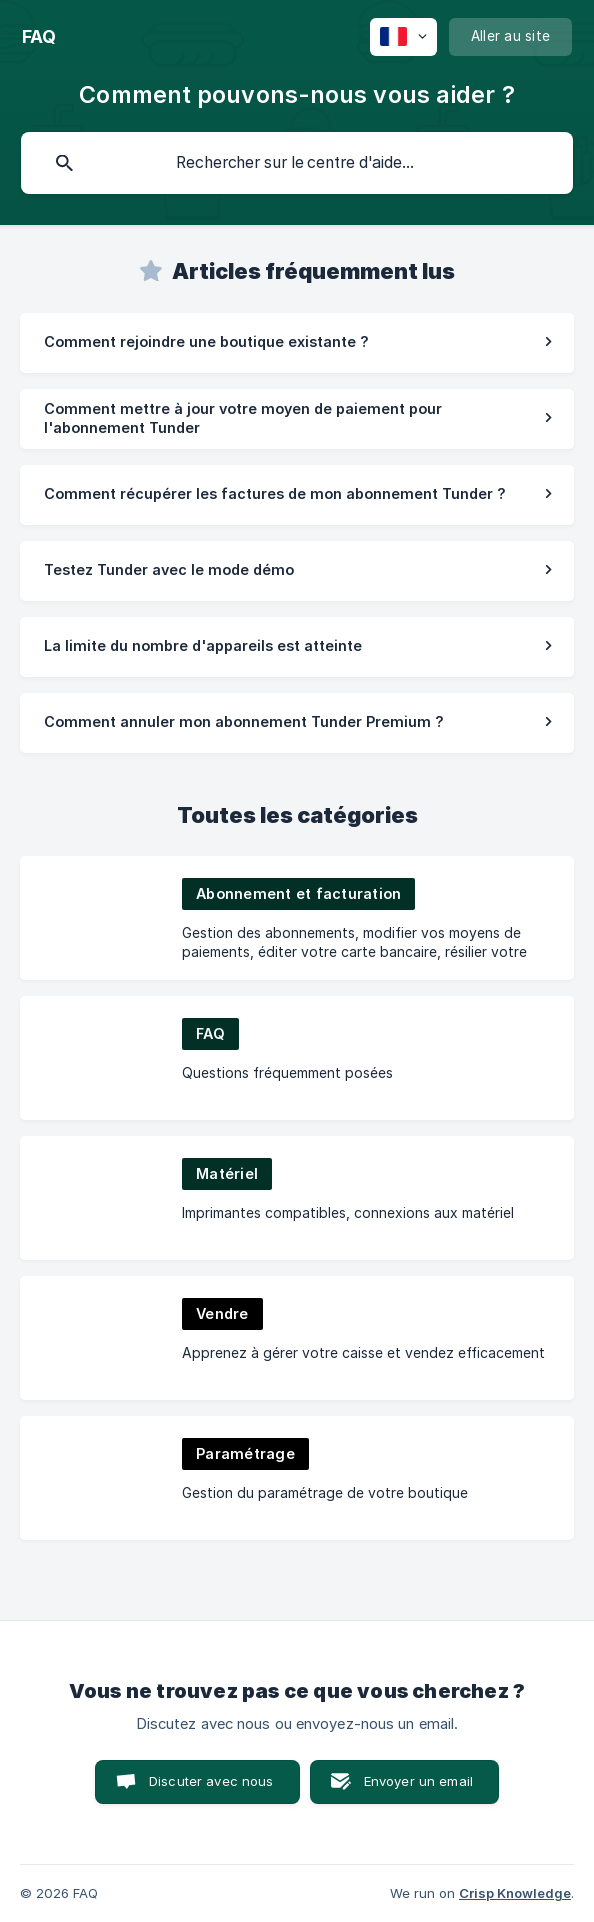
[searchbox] (297, 163)
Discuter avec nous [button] (211, 1781)
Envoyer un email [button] (418, 1781)
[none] (39, 37)
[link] (297, 343)
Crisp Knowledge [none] (515, 1893)
